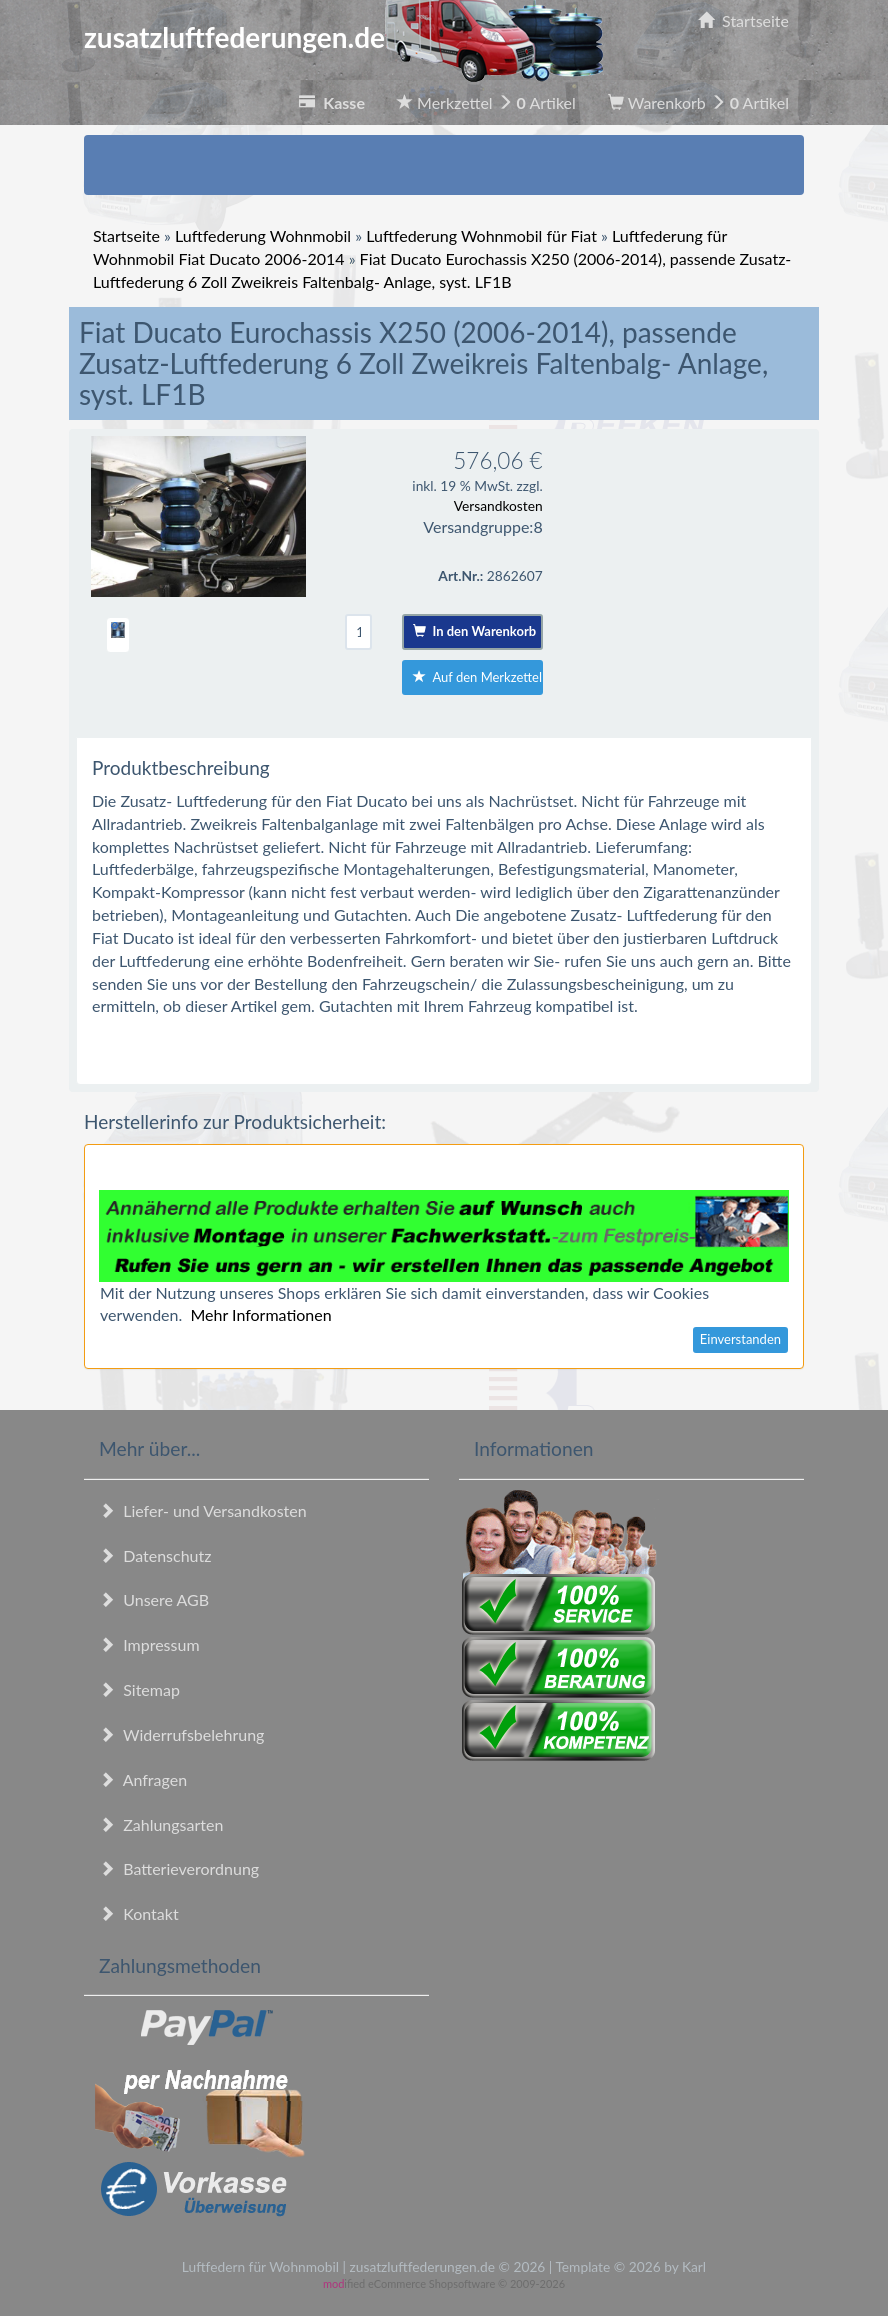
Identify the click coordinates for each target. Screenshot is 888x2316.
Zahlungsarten (161, 1824)
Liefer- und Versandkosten (203, 1510)
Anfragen (143, 1779)
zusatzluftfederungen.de (343, 37)
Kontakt (139, 1913)
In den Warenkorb (474, 631)
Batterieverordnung (179, 1868)
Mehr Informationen (260, 1314)
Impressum (149, 1644)
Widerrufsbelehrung (181, 1734)
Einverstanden (740, 1339)
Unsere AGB (154, 1599)
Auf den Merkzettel (477, 677)
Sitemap (139, 1689)
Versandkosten (498, 505)
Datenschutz (155, 1555)
